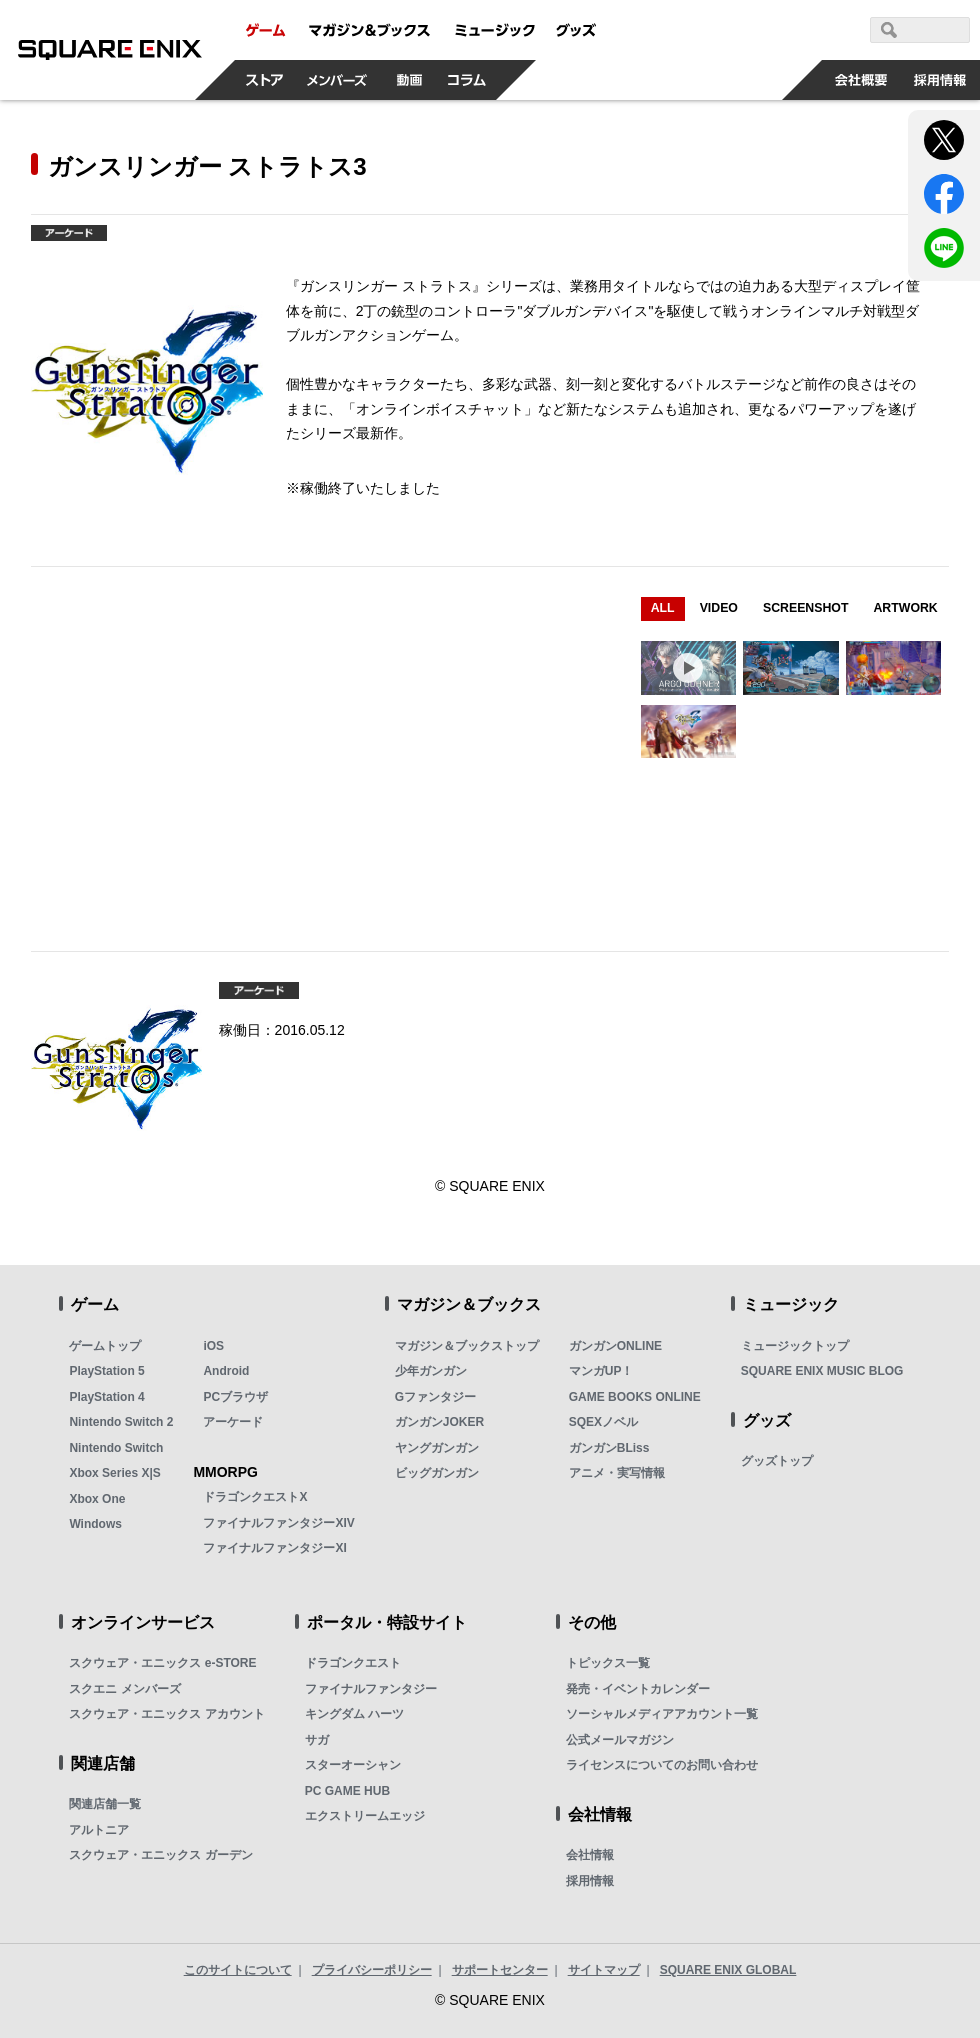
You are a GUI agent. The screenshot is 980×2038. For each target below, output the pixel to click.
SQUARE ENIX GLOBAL (728, 1970)
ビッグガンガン (437, 1473)
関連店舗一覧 (105, 1804)
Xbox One (97, 1499)
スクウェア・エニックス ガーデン (160, 1855)
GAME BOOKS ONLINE (635, 1397)
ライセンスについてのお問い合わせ (662, 1765)
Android (226, 1371)
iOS (213, 1346)
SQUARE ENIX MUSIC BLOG (822, 1371)
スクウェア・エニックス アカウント (166, 1714)
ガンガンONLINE (615, 1346)
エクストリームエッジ (365, 1816)
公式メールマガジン (620, 1740)
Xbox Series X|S (114, 1473)
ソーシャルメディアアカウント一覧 (662, 1714)
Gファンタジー (435, 1397)
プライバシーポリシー (372, 1970)
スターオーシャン (353, 1765)
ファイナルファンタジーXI (274, 1548)
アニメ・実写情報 (617, 1473)
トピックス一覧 (608, 1663)
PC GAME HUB (347, 1791)
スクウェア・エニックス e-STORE (162, 1663)
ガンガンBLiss (609, 1448)
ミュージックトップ (795, 1346)
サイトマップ (604, 1970)
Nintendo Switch (116, 1448)
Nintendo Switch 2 (121, 1422)
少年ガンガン (431, 1371)
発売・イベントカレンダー (638, 1689)
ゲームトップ (105, 1346)
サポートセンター (500, 1970)
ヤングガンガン (437, 1448)
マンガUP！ (601, 1371)
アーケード (233, 1422)
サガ (317, 1740)
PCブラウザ (235, 1397)
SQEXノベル (603, 1422)
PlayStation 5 (106, 1371)
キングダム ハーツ (354, 1714)
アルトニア (99, 1830)
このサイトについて (238, 1970)
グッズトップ (777, 1461)
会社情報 (590, 1855)
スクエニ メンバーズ (124, 1689)
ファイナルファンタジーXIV (278, 1523)
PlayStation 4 (106, 1397)
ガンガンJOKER (439, 1422)
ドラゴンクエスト (353, 1663)
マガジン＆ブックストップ (467, 1346)
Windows (95, 1524)
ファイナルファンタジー (371, 1689)
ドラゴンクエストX (255, 1497)
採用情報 (590, 1881)
